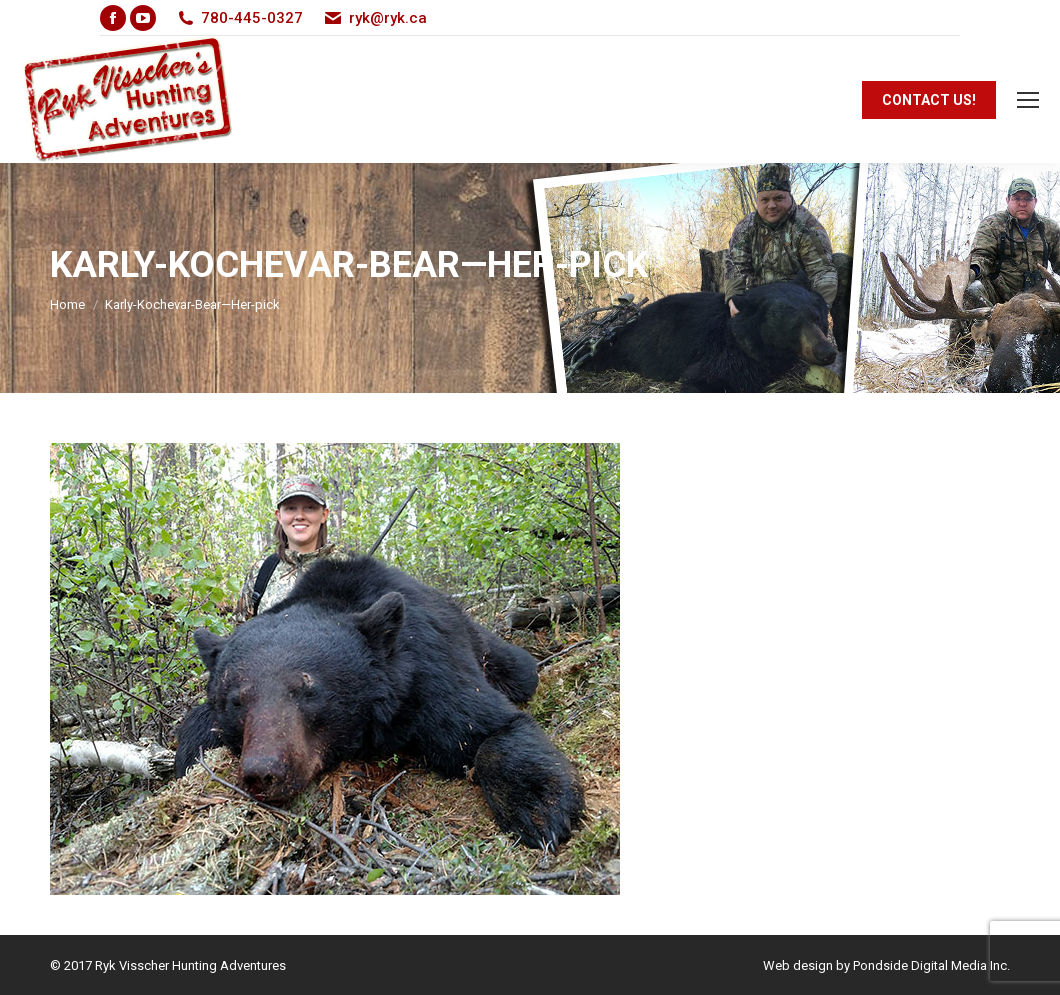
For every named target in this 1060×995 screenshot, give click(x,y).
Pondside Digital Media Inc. (931, 965)
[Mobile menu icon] (1028, 100)
